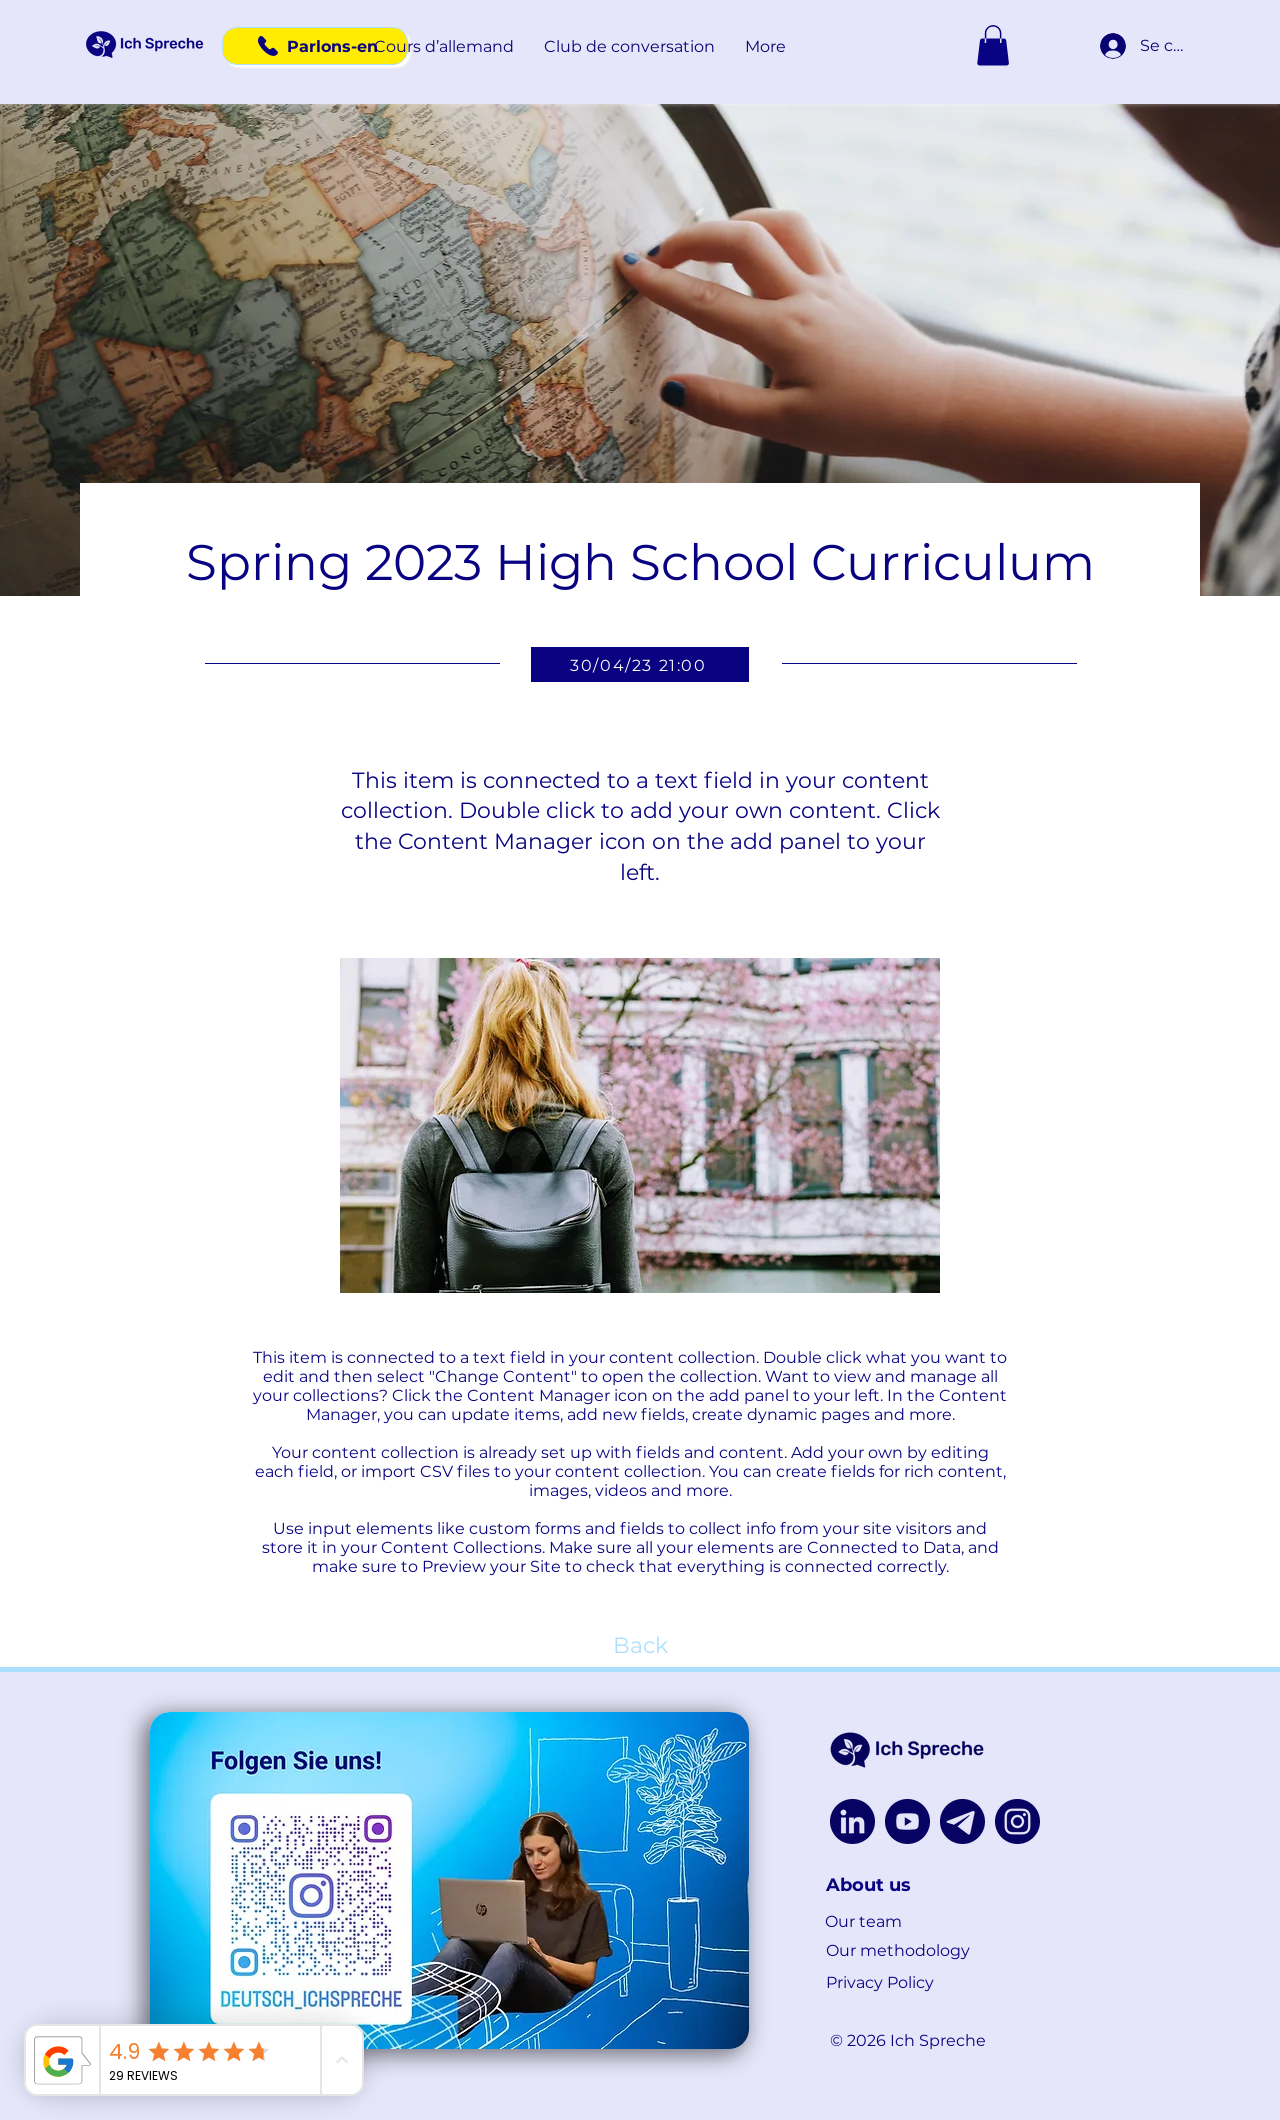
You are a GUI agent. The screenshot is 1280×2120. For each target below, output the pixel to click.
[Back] (640, 1647)
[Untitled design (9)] (962, 1821)
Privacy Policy (880, 1982)
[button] (444, 47)
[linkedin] (852, 1821)
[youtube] (907, 1821)
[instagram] (1017, 1821)
